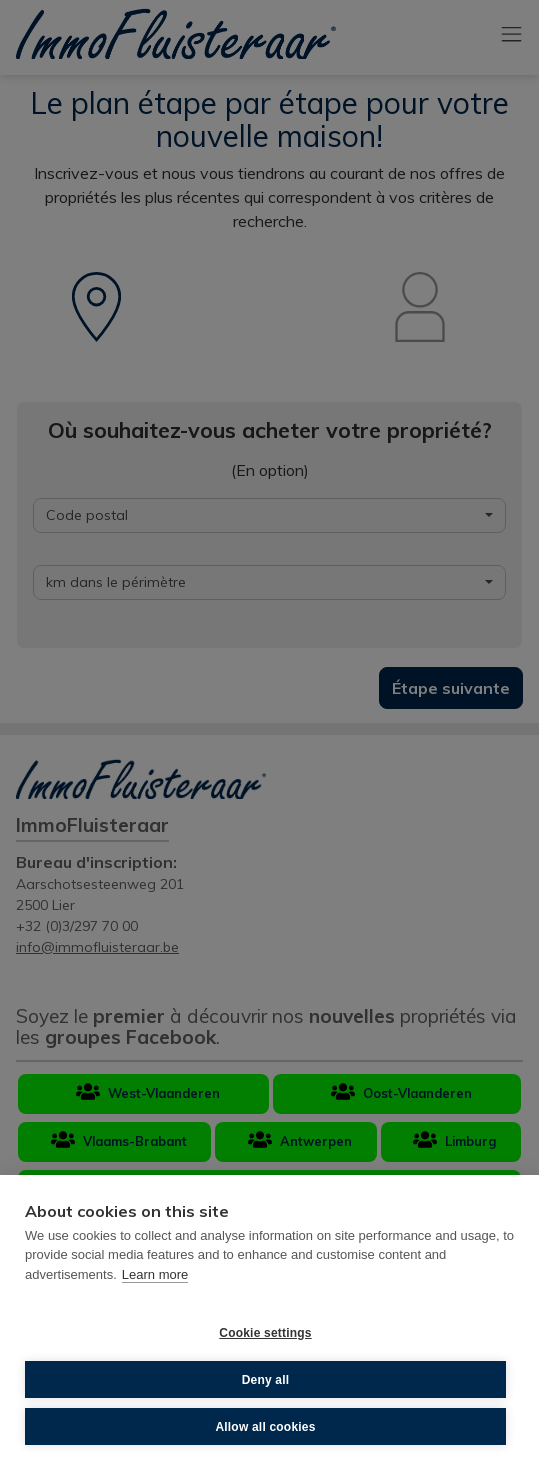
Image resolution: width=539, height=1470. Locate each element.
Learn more (155, 1274)
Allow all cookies (265, 1427)
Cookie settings (265, 1333)
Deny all (266, 1380)
